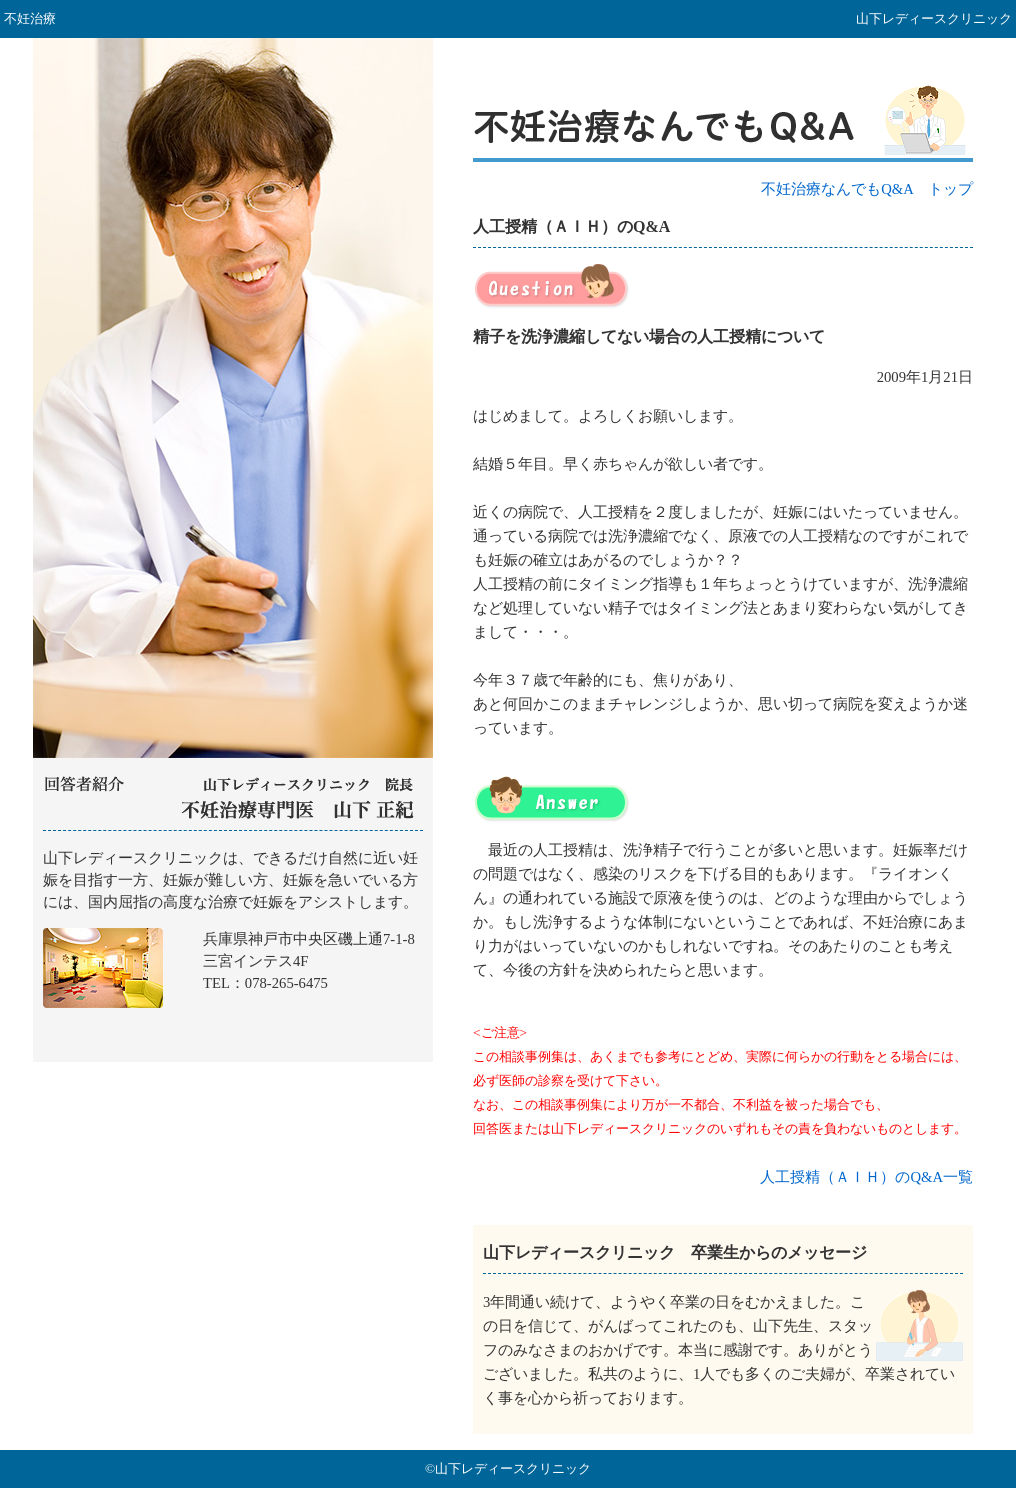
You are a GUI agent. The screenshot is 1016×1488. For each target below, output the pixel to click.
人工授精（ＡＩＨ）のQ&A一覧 (866, 1177)
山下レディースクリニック (233, 947)
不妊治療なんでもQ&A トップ (867, 189)
